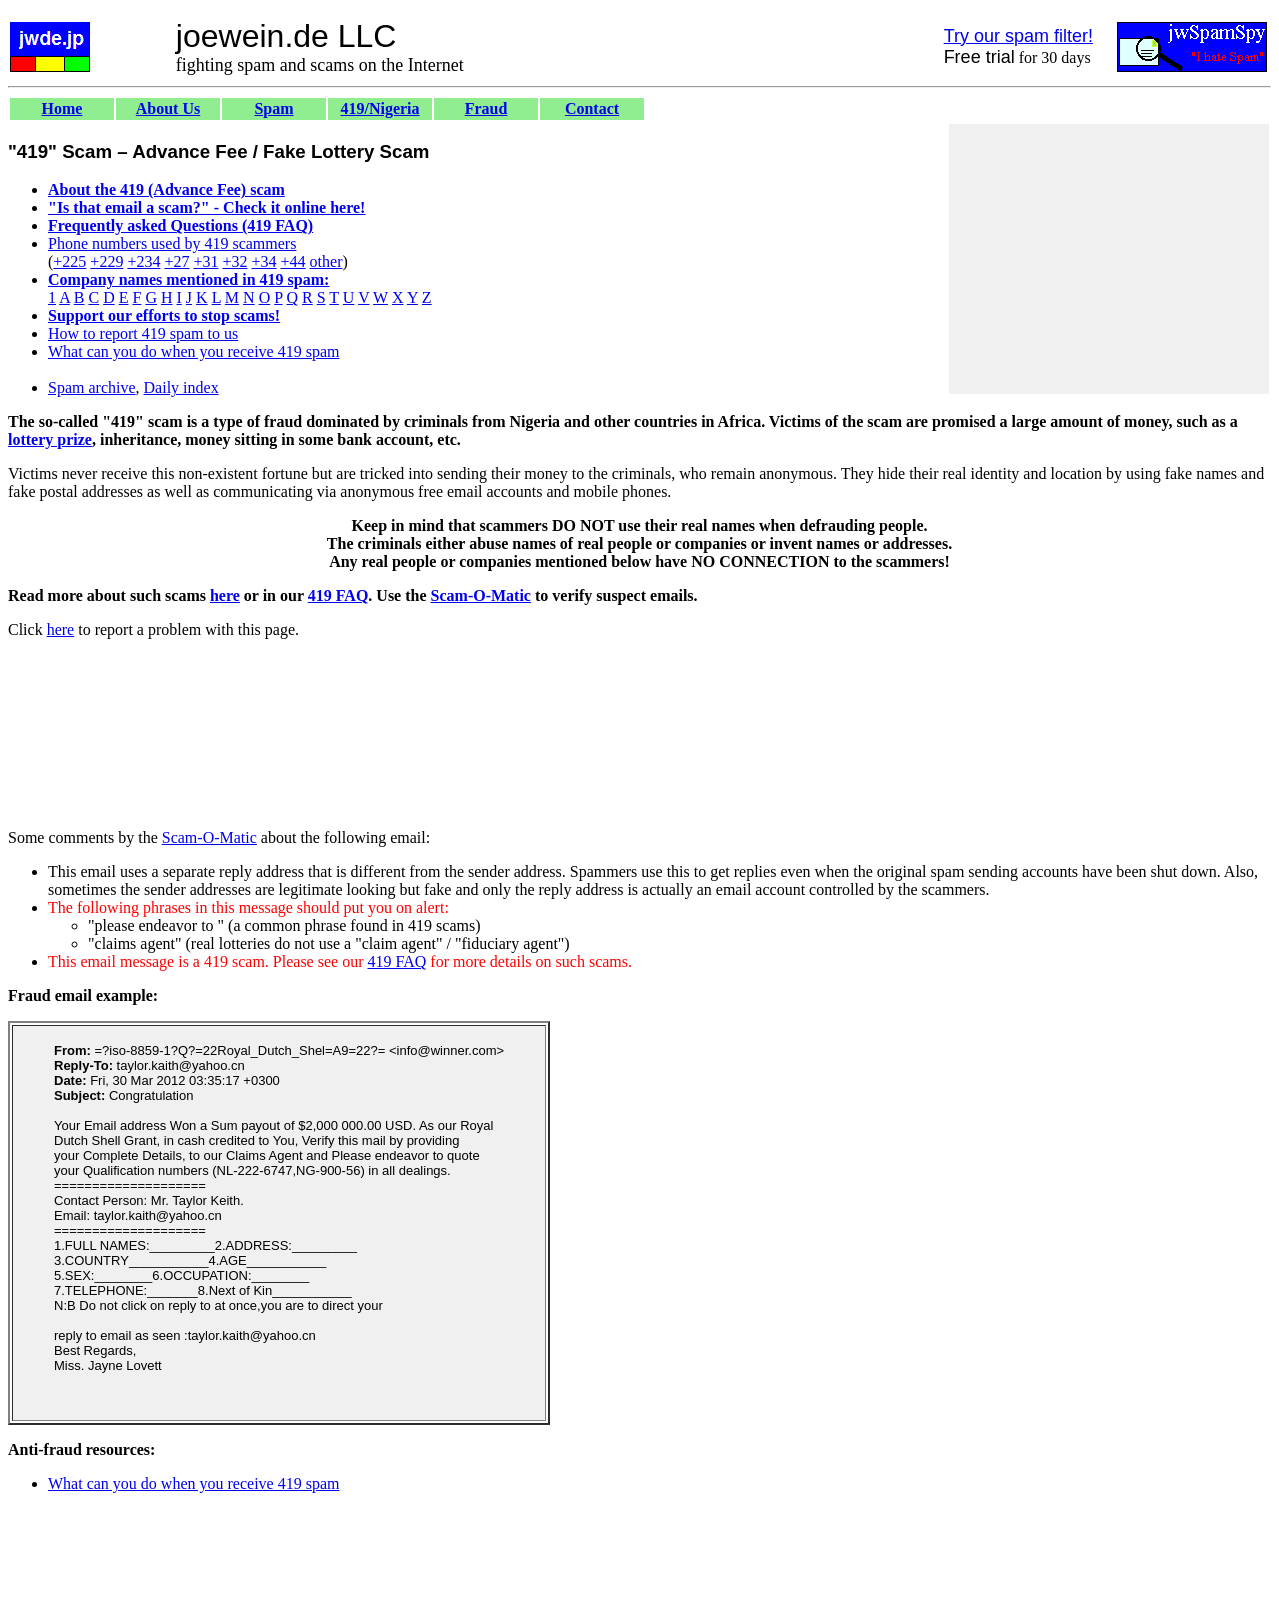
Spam (273, 108)
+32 (234, 261)
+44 (293, 261)
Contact (592, 108)
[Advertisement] (1109, 259)
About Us (168, 108)
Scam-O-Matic (481, 595)
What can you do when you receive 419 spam (193, 351)
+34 (264, 261)
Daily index (181, 387)
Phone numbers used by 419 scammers (172, 243)
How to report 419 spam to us (143, 333)
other (326, 261)
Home (62, 108)
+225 (69, 261)
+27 (176, 261)
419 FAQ (338, 595)
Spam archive (92, 387)
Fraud (486, 108)
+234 (143, 261)
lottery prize (50, 439)
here (225, 595)
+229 (106, 261)
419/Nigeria (379, 108)
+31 (205, 261)
